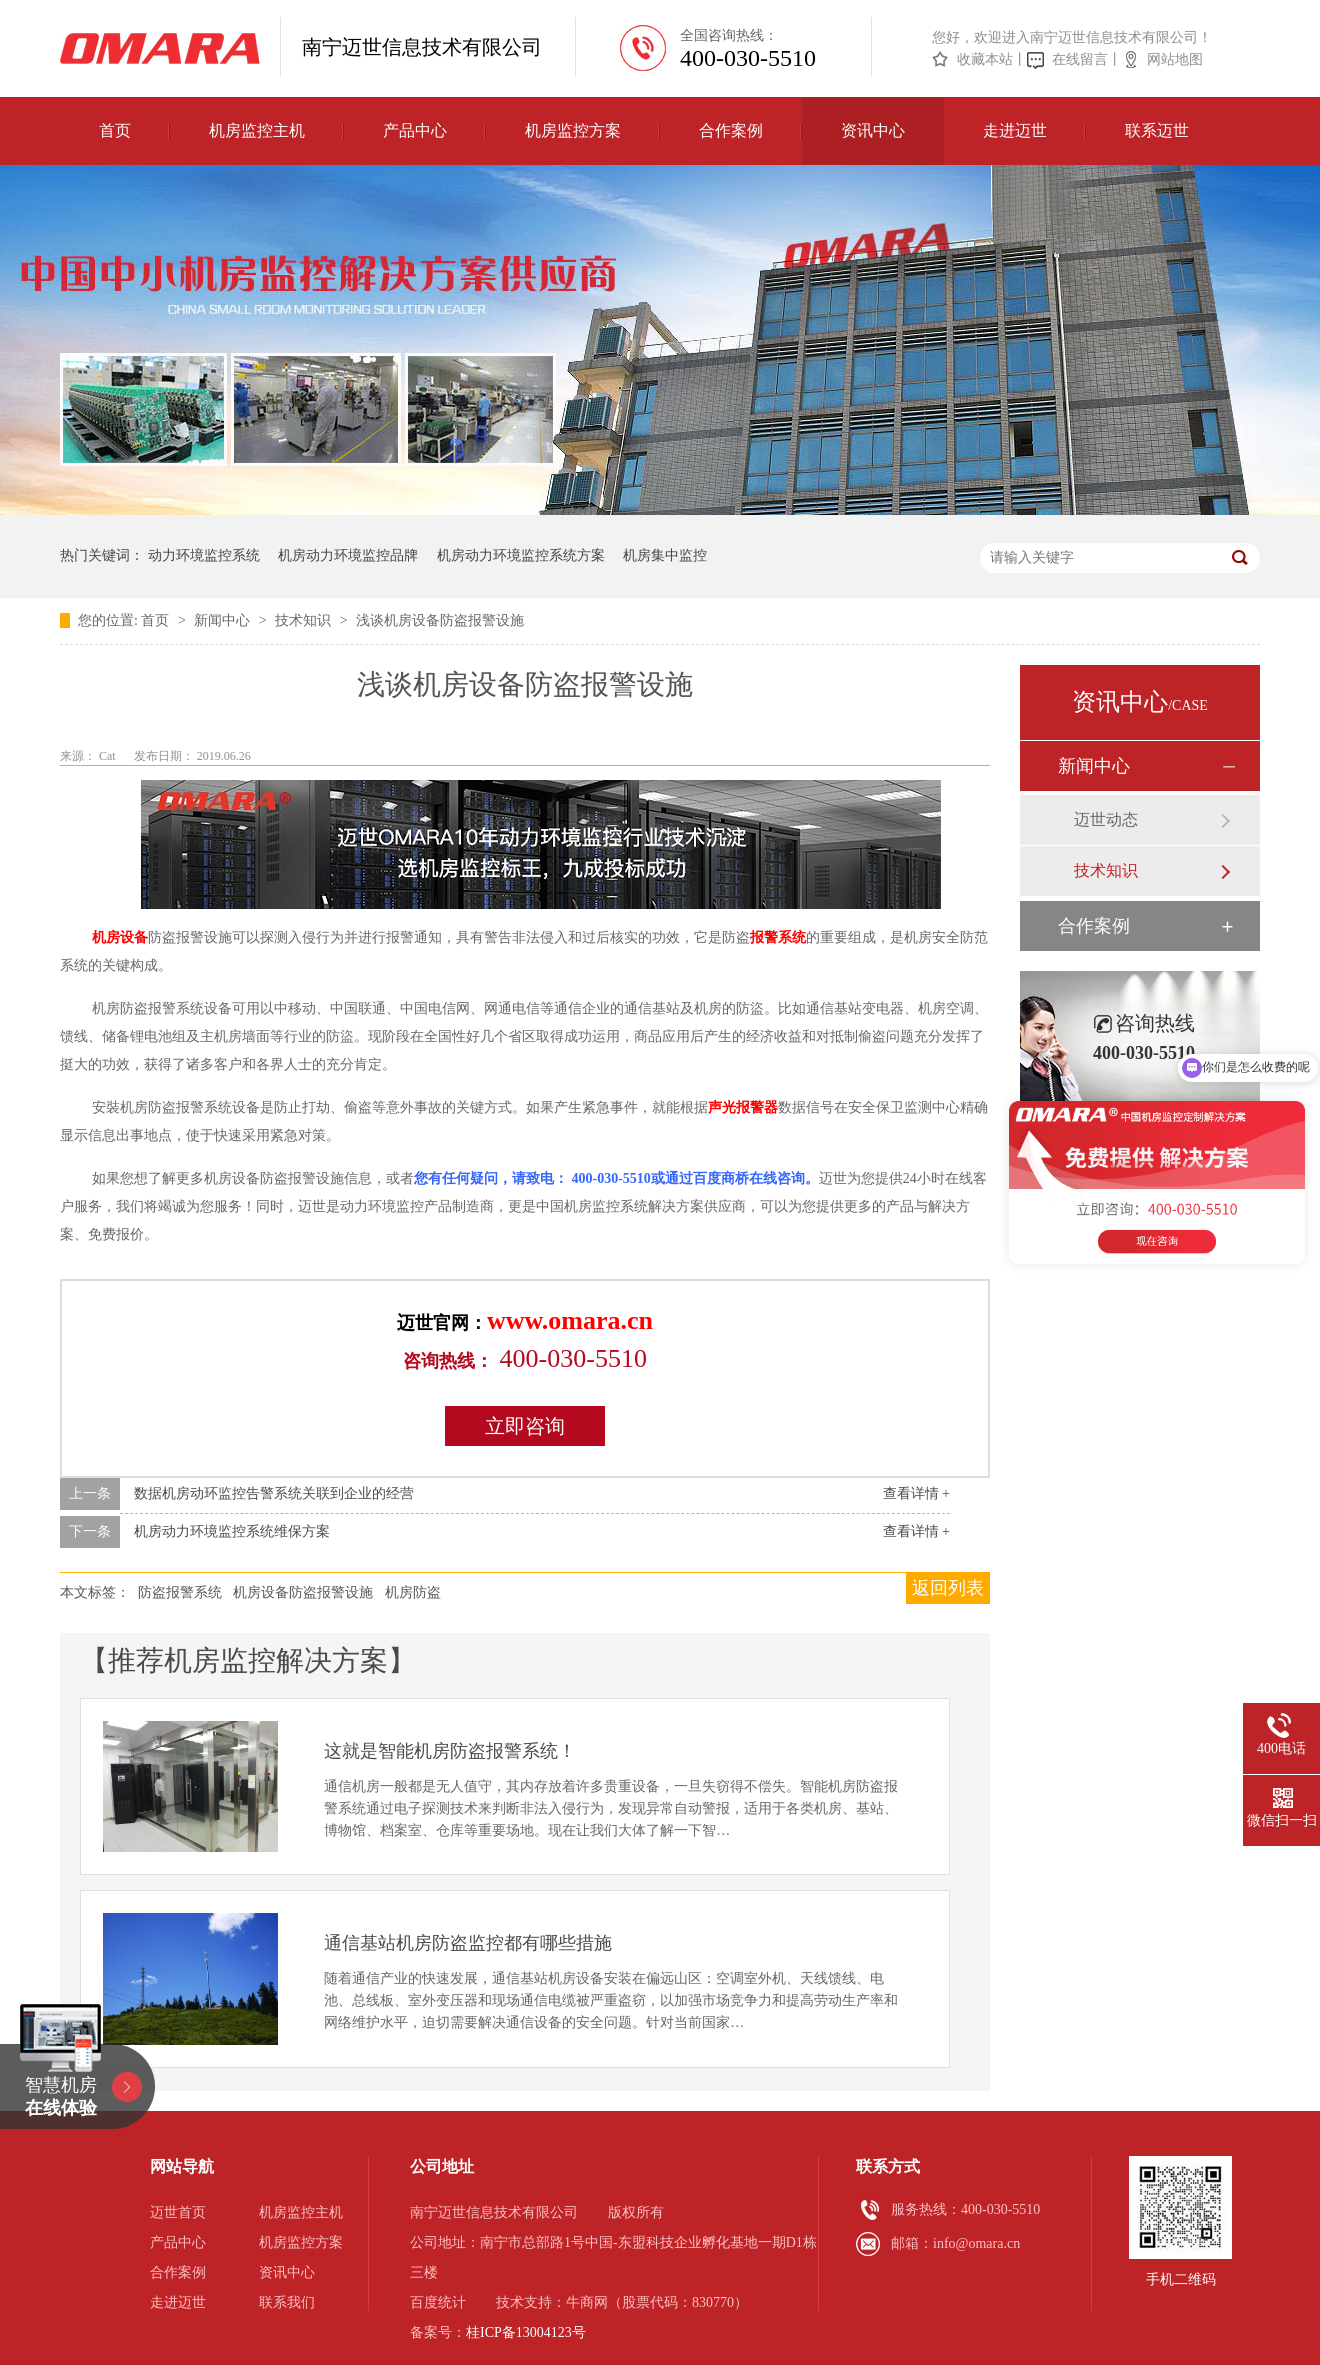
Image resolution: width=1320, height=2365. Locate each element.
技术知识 (305, 620)
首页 (115, 130)
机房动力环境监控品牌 (348, 555)
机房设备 (120, 937)
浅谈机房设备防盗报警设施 (440, 620)
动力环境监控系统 (204, 555)
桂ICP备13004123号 (526, 2332)
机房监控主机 (257, 130)
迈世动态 (1106, 819)
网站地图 (1175, 59)
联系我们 (287, 2302)
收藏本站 (985, 59)
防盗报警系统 (180, 1592)
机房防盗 (413, 1592)
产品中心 (415, 130)
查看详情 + (916, 1493)
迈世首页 (178, 2212)
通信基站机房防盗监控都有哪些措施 (468, 1943)
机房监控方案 (573, 130)
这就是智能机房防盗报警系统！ (450, 1751)
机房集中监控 (665, 555)
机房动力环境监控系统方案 (521, 555)
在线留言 (1080, 59)
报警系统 (778, 937)
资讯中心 (873, 130)
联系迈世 (1157, 130)
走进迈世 (1015, 130)
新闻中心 (224, 620)
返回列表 (948, 1588)
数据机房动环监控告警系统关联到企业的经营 (274, 1493)
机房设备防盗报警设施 (303, 1592)
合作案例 (731, 130)
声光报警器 (743, 1107)
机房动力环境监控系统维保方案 (232, 1531)
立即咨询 (525, 1426)
